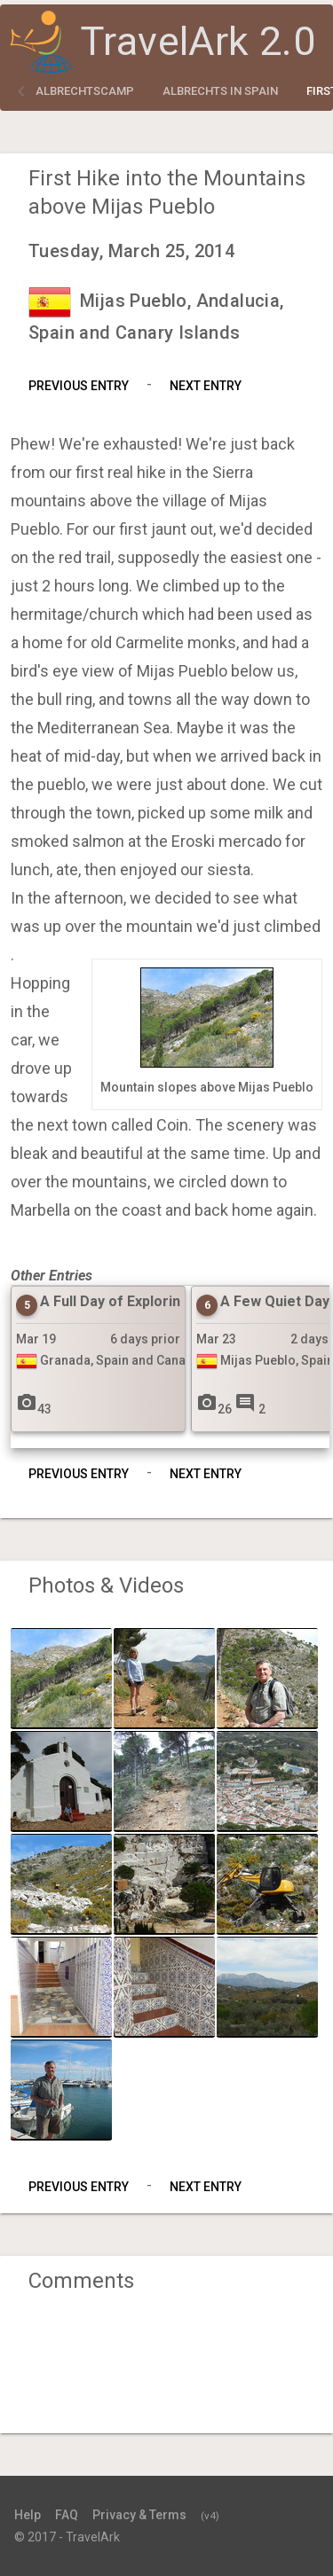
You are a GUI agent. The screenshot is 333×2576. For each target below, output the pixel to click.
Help (27, 2515)
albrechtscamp (85, 91)
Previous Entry (78, 386)
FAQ (66, 2515)
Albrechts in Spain (220, 91)
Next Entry (206, 386)
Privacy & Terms (139, 2515)
